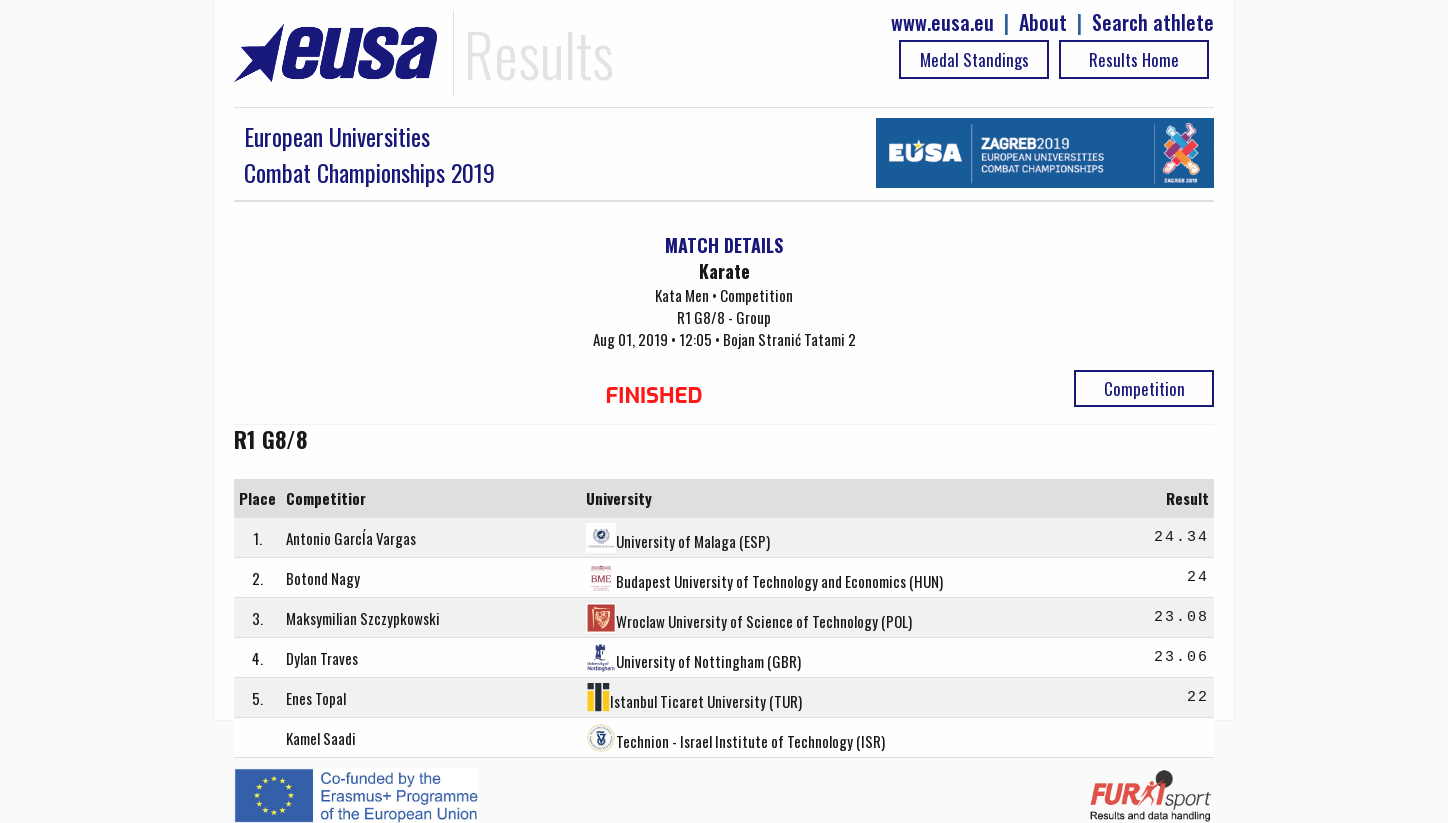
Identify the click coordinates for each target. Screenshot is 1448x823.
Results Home (1134, 59)
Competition (1144, 388)
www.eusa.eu (942, 22)
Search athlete (1153, 22)
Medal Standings (974, 59)
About (1043, 22)
